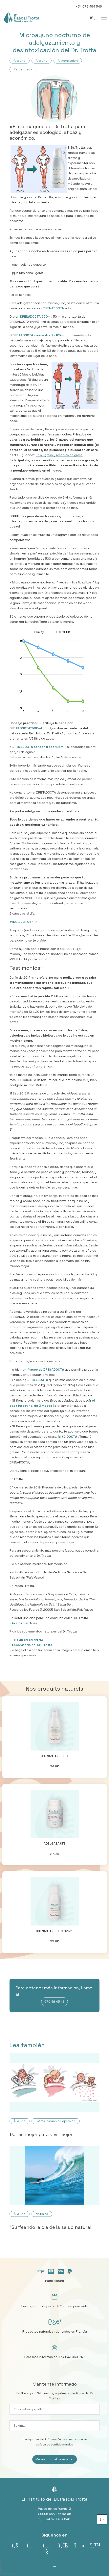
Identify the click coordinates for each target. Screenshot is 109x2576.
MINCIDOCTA (19, 922)
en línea (31, 1623)
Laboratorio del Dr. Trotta (32, 1645)
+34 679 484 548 (89, 6)
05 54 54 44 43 (31, 1640)
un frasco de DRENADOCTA (43, 1369)
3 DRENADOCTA (36, 1380)
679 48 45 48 (54, 2001)
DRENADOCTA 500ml (35, 316)
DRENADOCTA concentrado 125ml (38, 335)
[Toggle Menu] (104, 18)
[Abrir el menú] (54, 2565)
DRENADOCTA (53, 308)
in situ (17, 1623)
